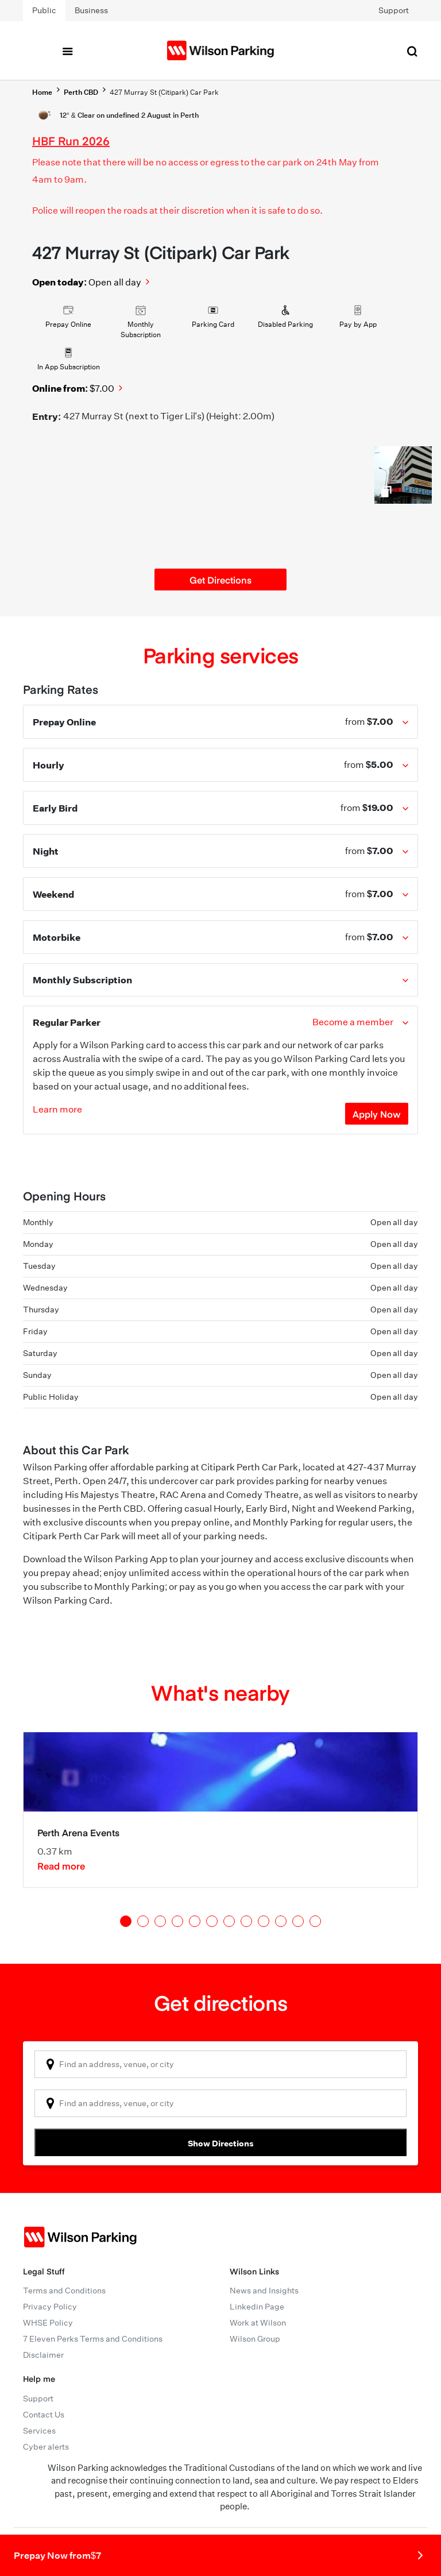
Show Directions (221, 2143)
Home (42, 92)
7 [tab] (229, 1921)
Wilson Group (255, 2338)
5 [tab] (194, 1921)
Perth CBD (81, 92)
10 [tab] (281, 1921)
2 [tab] (143, 1921)
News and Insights (264, 2290)
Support (393, 10)
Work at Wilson (258, 2322)
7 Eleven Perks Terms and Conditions (93, 2338)
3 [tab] (160, 1921)
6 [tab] (212, 1921)
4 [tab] (177, 1921)
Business (91, 10)
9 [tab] (263, 1921)
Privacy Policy (50, 2306)
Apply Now (377, 1113)
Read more (61, 1865)
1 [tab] (125, 1921)
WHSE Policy (48, 2322)
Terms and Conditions (64, 2290)
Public (44, 10)
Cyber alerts (46, 2446)
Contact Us (43, 2414)
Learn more (57, 1109)
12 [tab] (315, 1921)
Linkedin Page (257, 2306)
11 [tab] (298, 1921)
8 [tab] (246, 1921)
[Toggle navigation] (67, 50)
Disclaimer (43, 2354)
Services (39, 2430)
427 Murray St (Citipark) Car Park (164, 92)
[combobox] (220, 2064)
